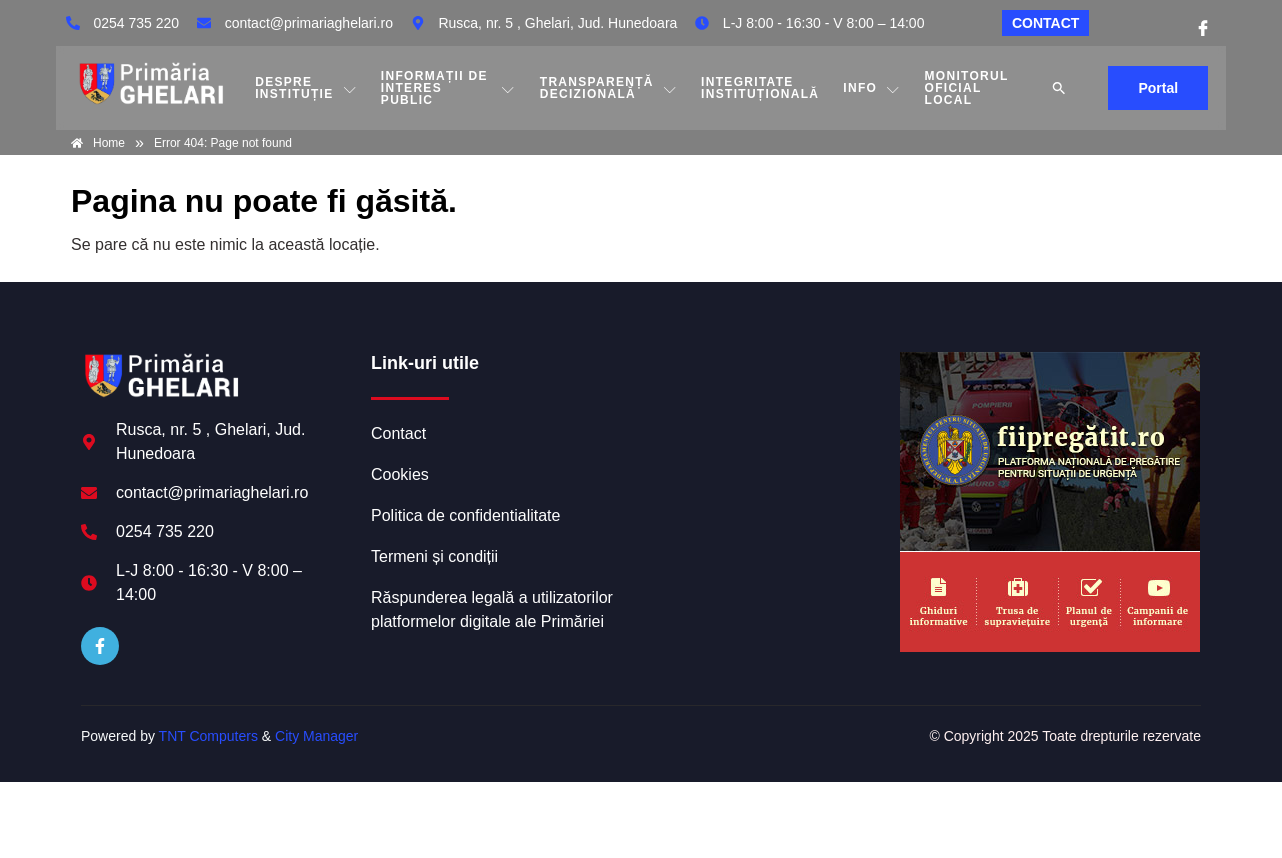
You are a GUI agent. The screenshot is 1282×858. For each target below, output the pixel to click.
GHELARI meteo (766, 427)
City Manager (316, 736)
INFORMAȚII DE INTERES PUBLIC (448, 88)
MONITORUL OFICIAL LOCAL (967, 88)
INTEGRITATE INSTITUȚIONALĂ (760, 88)
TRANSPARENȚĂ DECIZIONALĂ (608, 88)
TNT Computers (208, 736)
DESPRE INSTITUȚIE (306, 88)
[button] (1059, 88)
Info (871, 88)
